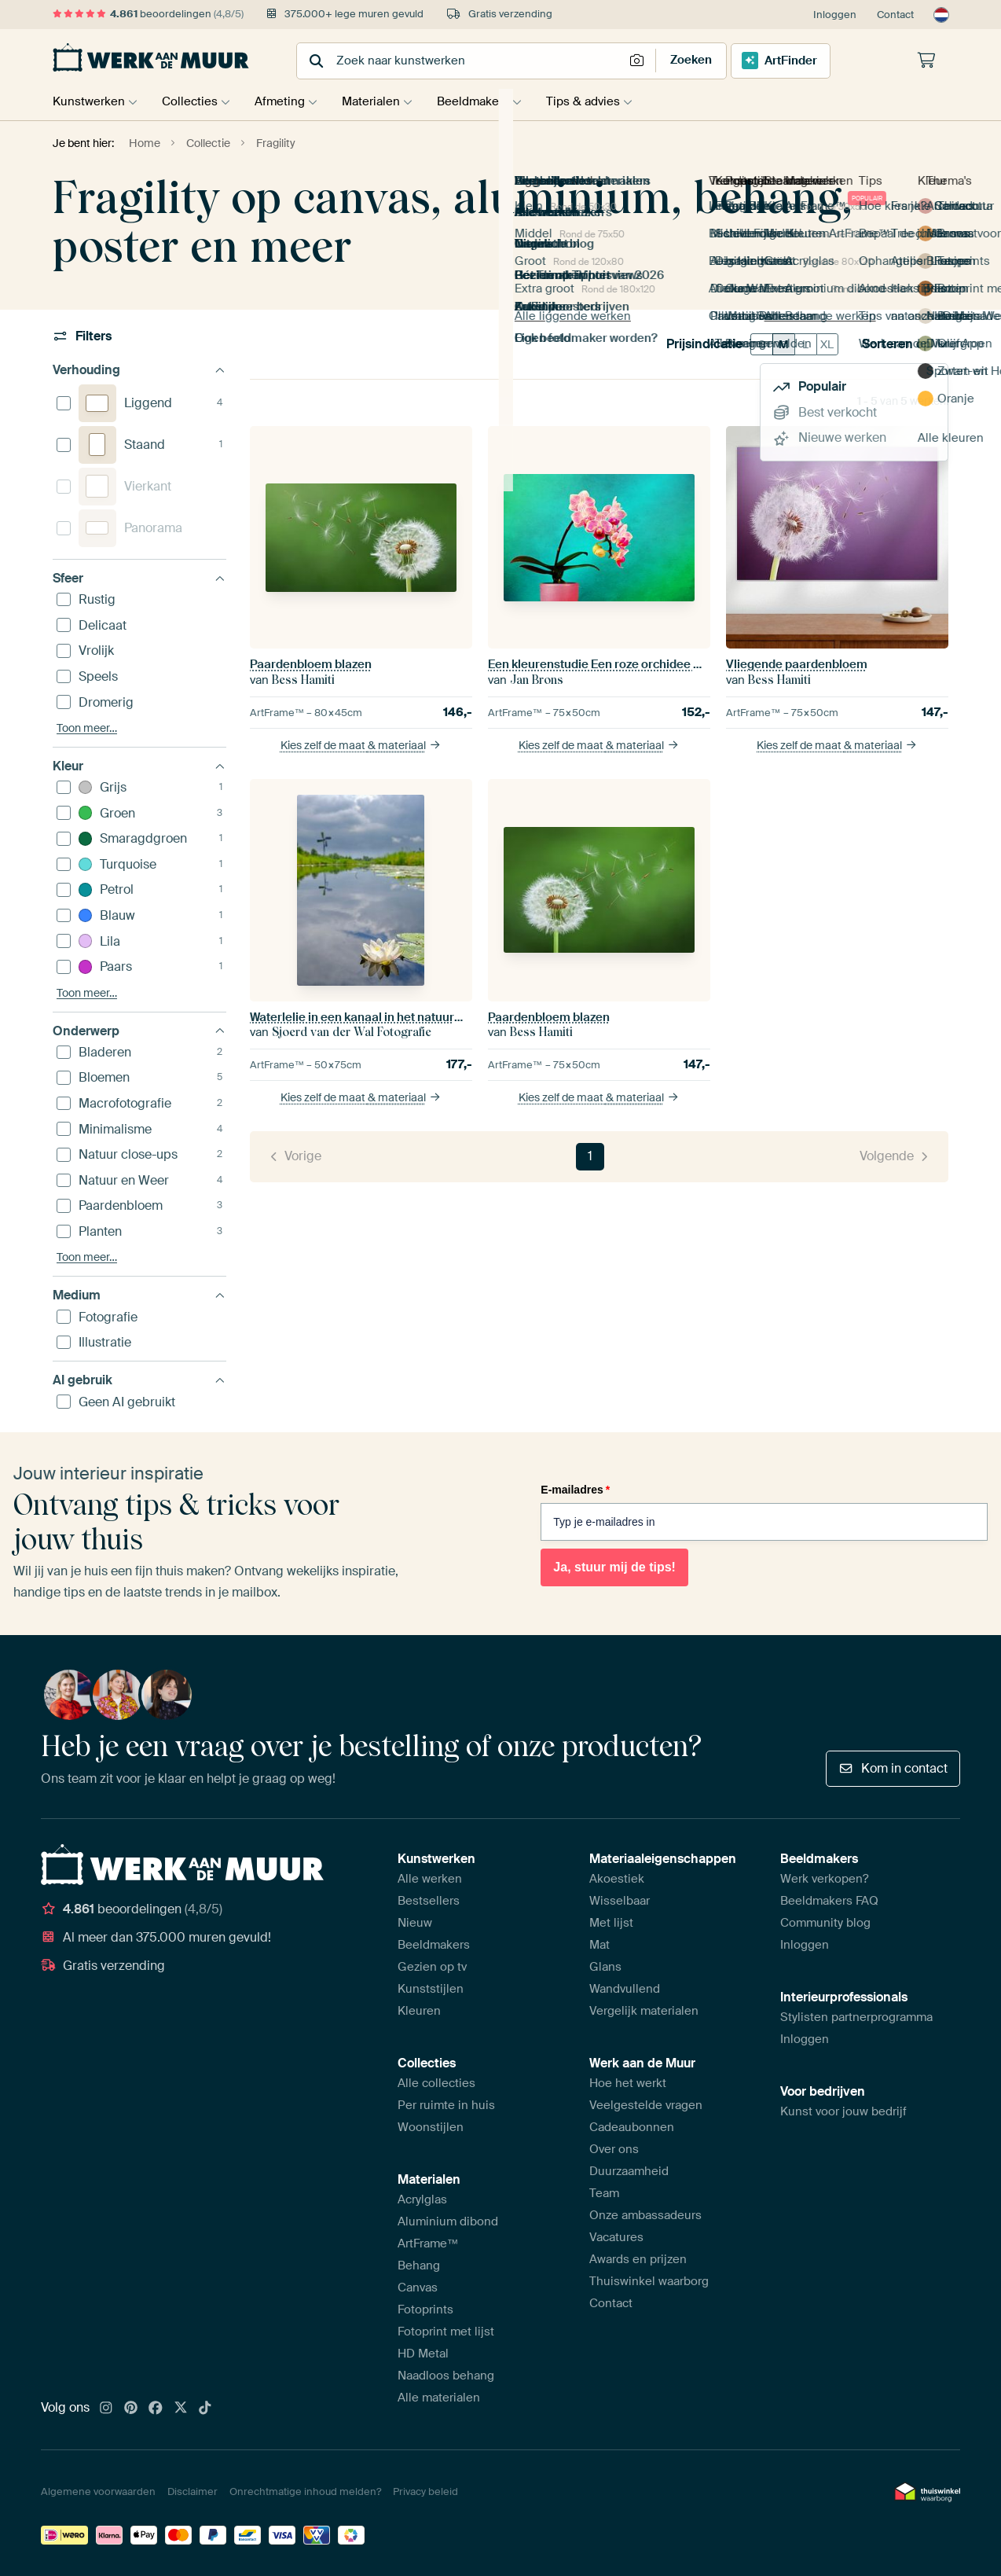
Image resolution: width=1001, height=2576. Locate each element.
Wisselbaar (619, 1901)
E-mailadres (575, 1489)
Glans (605, 1967)
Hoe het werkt (627, 2083)
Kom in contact (893, 1768)
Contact (895, 14)
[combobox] (461, 61)
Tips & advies (603, 101)
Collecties (194, 101)
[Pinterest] (131, 2408)
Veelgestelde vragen (645, 2105)
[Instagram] (106, 2408)
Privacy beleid (425, 2491)
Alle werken (430, 1879)
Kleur (139, 766)
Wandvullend (624, 1989)
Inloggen (834, 14)
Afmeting (287, 101)
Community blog (825, 1923)
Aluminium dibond (448, 2221)
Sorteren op (905, 344)
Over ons (614, 2149)
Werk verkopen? (824, 1879)
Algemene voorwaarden (98, 2491)
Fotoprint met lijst (446, 2331)
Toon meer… (87, 728)
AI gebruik (139, 1380)
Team (604, 2193)
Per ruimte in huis (446, 2105)
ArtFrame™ (428, 2243)
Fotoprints (425, 2309)
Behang (419, 2265)
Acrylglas (422, 2199)
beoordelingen (148, 13)
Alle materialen (439, 2397)
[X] (180, 2408)
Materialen (383, 101)
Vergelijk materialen (643, 2011)
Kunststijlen (431, 1989)
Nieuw (415, 1923)
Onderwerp (139, 1031)
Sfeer (139, 578)
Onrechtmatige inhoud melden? (305, 2491)
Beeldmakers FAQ (829, 1901)
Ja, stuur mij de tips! (614, 1567)
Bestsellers (429, 1901)
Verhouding (139, 370)
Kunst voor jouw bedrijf (843, 2111)
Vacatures (616, 2237)
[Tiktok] (205, 2408)
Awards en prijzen (638, 2259)
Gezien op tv (432, 1967)
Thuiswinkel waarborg (649, 2281)
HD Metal (423, 2353)
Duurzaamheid (629, 2171)
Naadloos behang (446, 2375)
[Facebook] (155, 2408)
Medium (139, 1295)
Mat (599, 1945)
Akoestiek (616, 1879)
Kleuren (419, 2011)
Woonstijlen (431, 2127)
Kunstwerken (89, 101)
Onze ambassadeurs (645, 2215)
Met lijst (611, 1923)
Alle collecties (436, 2083)
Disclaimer (192, 2491)
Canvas (418, 2287)
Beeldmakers (489, 101)
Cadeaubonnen (631, 2127)
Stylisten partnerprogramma (856, 2017)
